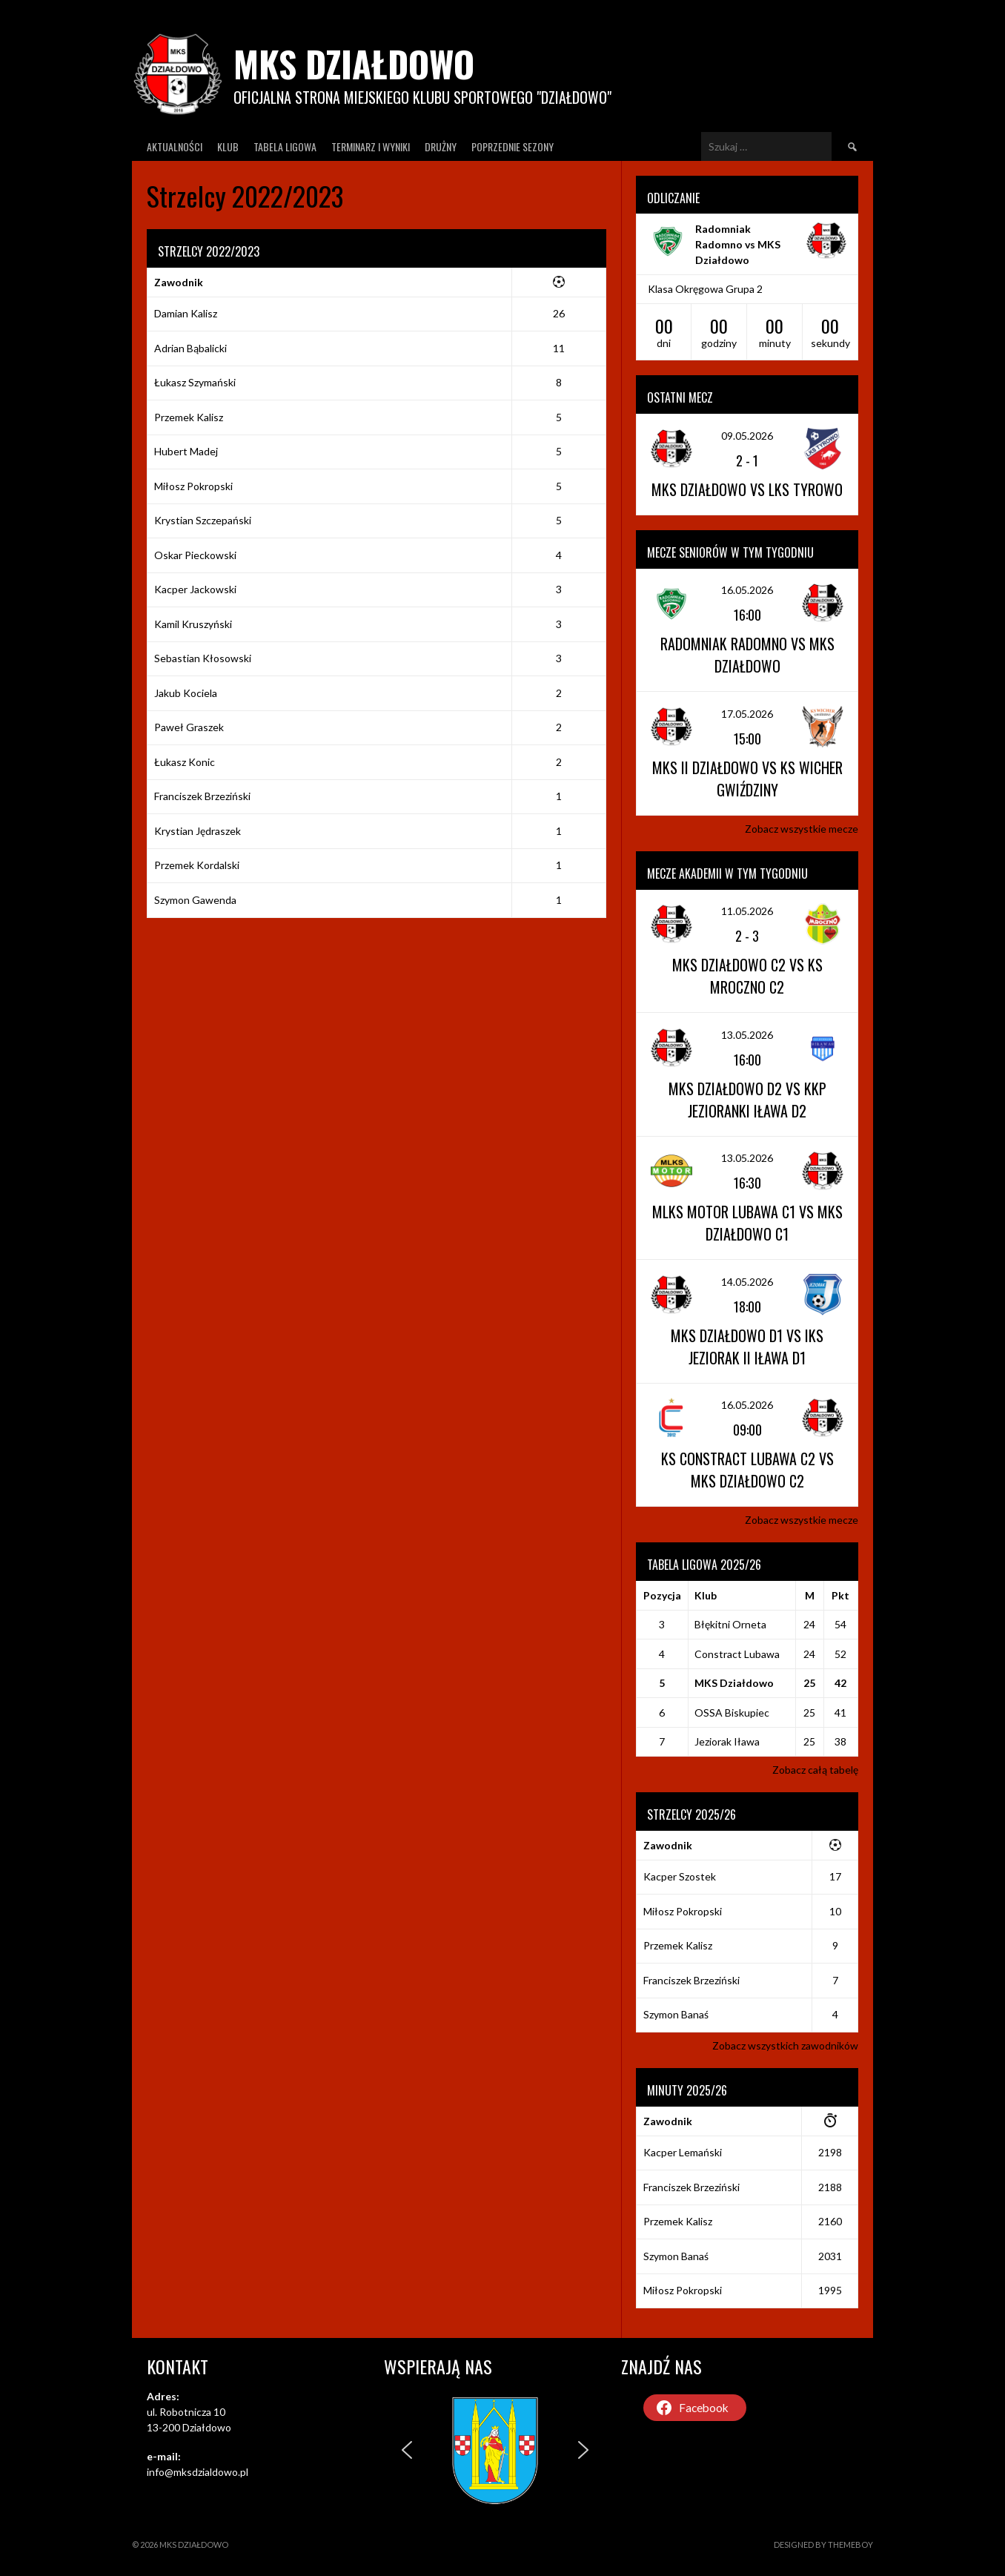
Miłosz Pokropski (193, 486)
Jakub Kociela (185, 693)
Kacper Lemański (682, 2152)
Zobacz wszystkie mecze (801, 828)
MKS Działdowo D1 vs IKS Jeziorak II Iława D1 (747, 1346)
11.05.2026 (747, 911)
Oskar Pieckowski (195, 555)
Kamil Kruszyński (193, 624)
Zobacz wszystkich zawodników (785, 2045)
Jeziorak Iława (727, 1741)
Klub (228, 146)
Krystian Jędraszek (197, 831)
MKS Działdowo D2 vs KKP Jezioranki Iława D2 (747, 1099)
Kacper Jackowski (195, 589)
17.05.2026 (747, 713)
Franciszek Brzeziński (202, 796)
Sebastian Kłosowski (202, 658)
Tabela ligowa (284, 146)
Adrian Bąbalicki (190, 348)
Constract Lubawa (737, 1654)
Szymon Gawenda (195, 900)
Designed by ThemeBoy (823, 2544)
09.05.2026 (747, 435)
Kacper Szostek (679, 1876)
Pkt (840, 1595)
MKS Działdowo (353, 63)
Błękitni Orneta (730, 1624)
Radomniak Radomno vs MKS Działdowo (737, 244)
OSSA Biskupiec (731, 1712)
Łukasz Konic (184, 762)
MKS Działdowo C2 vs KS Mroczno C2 (747, 976)
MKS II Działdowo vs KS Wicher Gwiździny (747, 778)
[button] (407, 2450)
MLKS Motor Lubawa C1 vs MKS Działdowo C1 (747, 1223)
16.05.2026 (747, 590)
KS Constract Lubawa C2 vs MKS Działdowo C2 (747, 1469)
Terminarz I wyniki (370, 146)
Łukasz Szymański (195, 382)
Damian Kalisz (185, 313)
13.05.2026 (747, 1034)
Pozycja (662, 1595)
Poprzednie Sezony (512, 146)
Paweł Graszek (189, 727)
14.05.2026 (747, 1281)
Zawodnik (178, 282)
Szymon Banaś (676, 2014)
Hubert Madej (186, 451)
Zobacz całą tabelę (815, 1769)
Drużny (441, 146)
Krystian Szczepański (202, 520)
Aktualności (174, 146)
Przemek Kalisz (188, 417)
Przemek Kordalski (196, 865)
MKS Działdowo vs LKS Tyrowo (747, 489)
